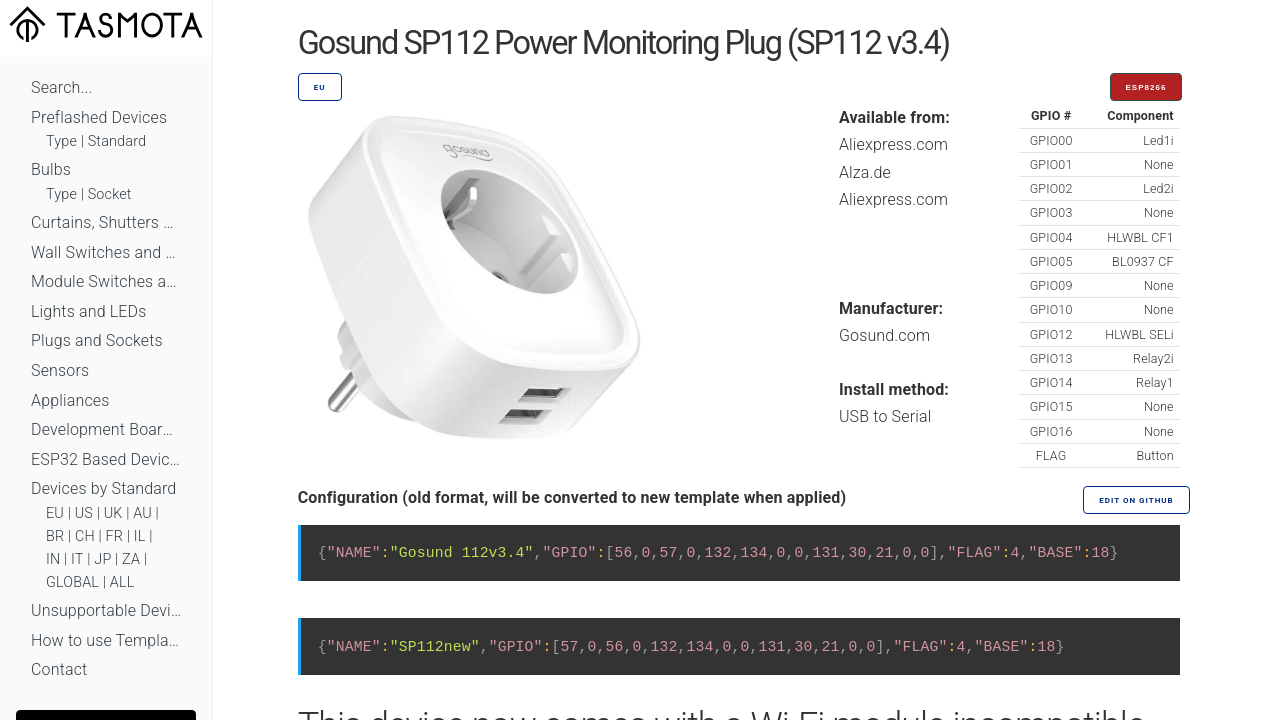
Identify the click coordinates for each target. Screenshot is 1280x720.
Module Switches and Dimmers (106, 281)
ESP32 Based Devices (106, 459)
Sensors (60, 370)
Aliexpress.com (893, 144)
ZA (131, 559)
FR (115, 536)
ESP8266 (1146, 87)
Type (61, 141)
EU (55, 513)
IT (77, 559)
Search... (61, 87)
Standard (117, 141)
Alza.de (865, 172)
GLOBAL (72, 582)
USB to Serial (885, 416)
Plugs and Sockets (97, 340)
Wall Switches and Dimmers (106, 252)
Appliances (70, 400)
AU (142, 513)
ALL (122, 582)
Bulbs (51, 169)
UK (113, 513)
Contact (59, 669)
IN (53, 559)
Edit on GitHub (1136, 500)
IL (140, 536)
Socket (110, 194)
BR (55, 536)
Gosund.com (884, 335)
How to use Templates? (106, 640)
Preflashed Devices (99, 117)
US (84, 513)
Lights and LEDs (89, 311)
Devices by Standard (103, 488)
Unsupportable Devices (106, 610)
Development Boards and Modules (106, 429)
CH (85, 536)
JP (102, 559)
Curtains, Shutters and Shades (106, 222)
